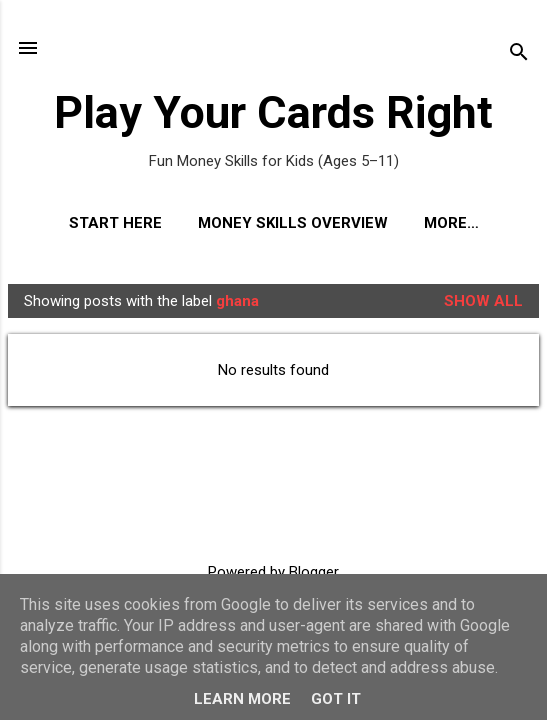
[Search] (519, 54)
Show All (483, 301)
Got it (336, 699)
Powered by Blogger (273, 572)
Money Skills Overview (293, 223)
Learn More (242, 699)
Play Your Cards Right (273, 112)
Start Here (115, 223)
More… (451, 223)
